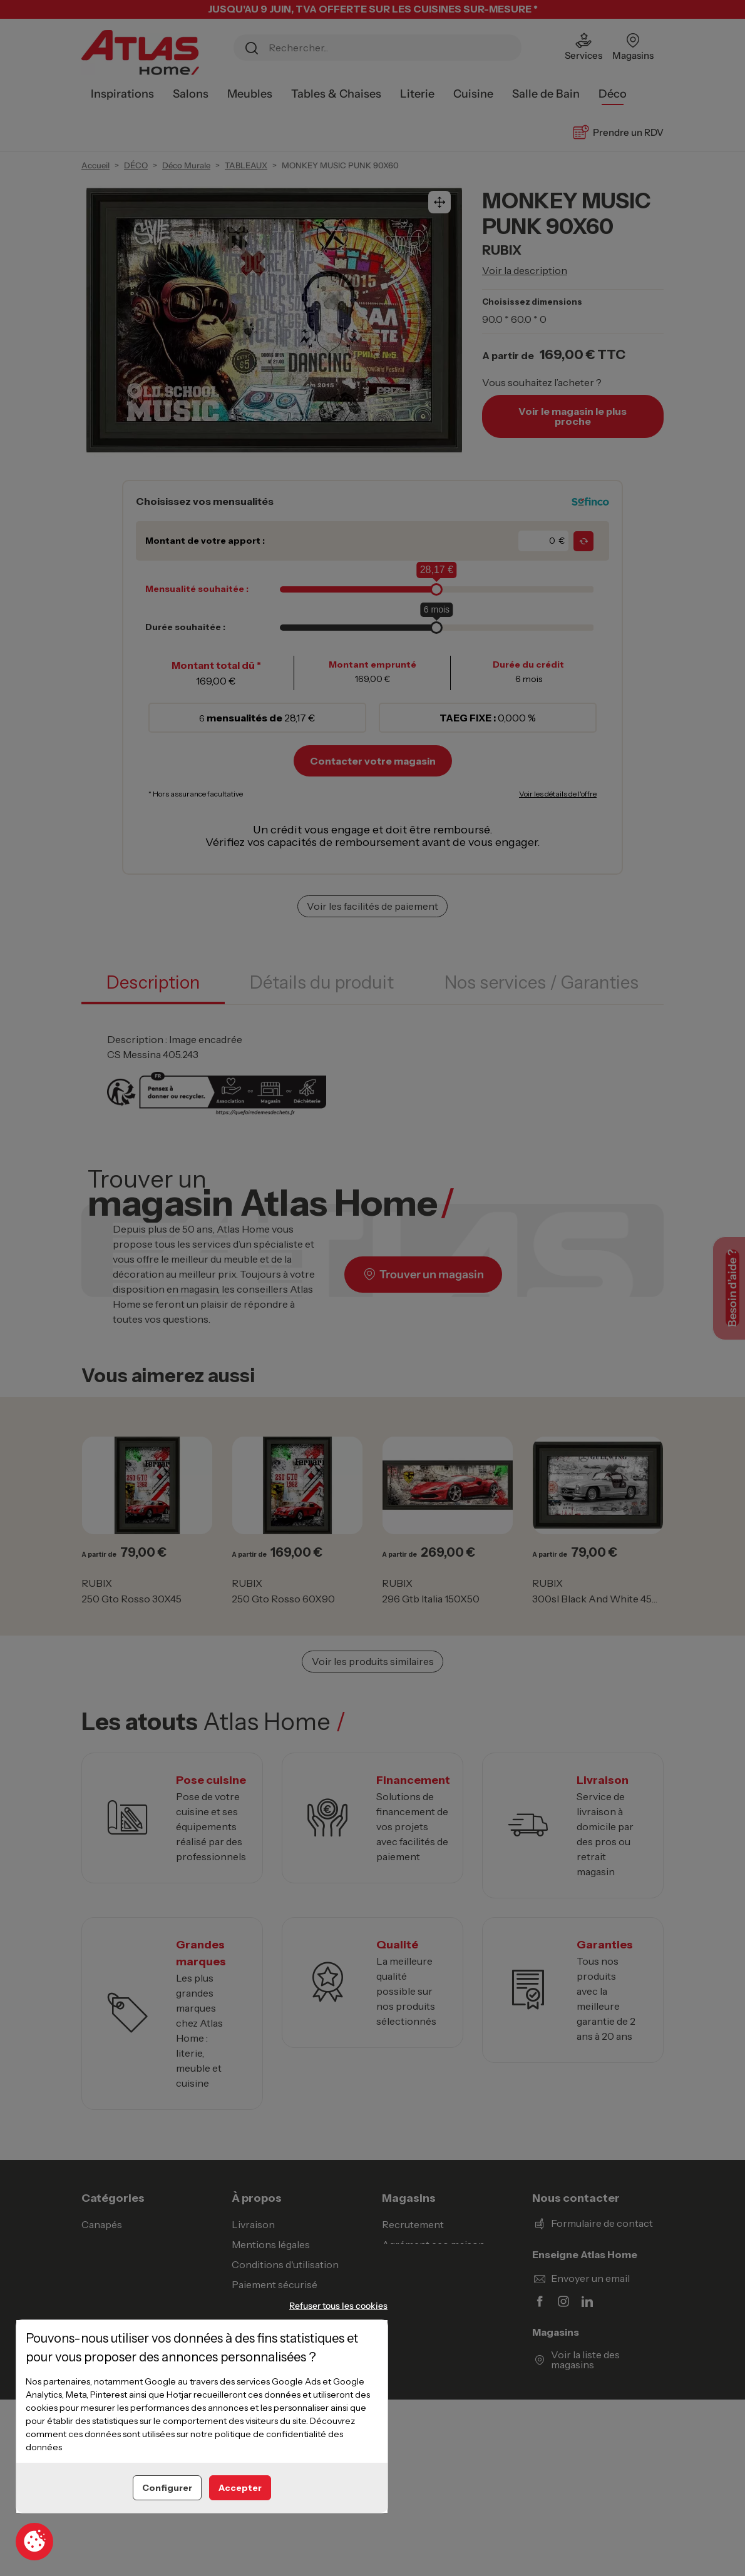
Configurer (167, 2487)
